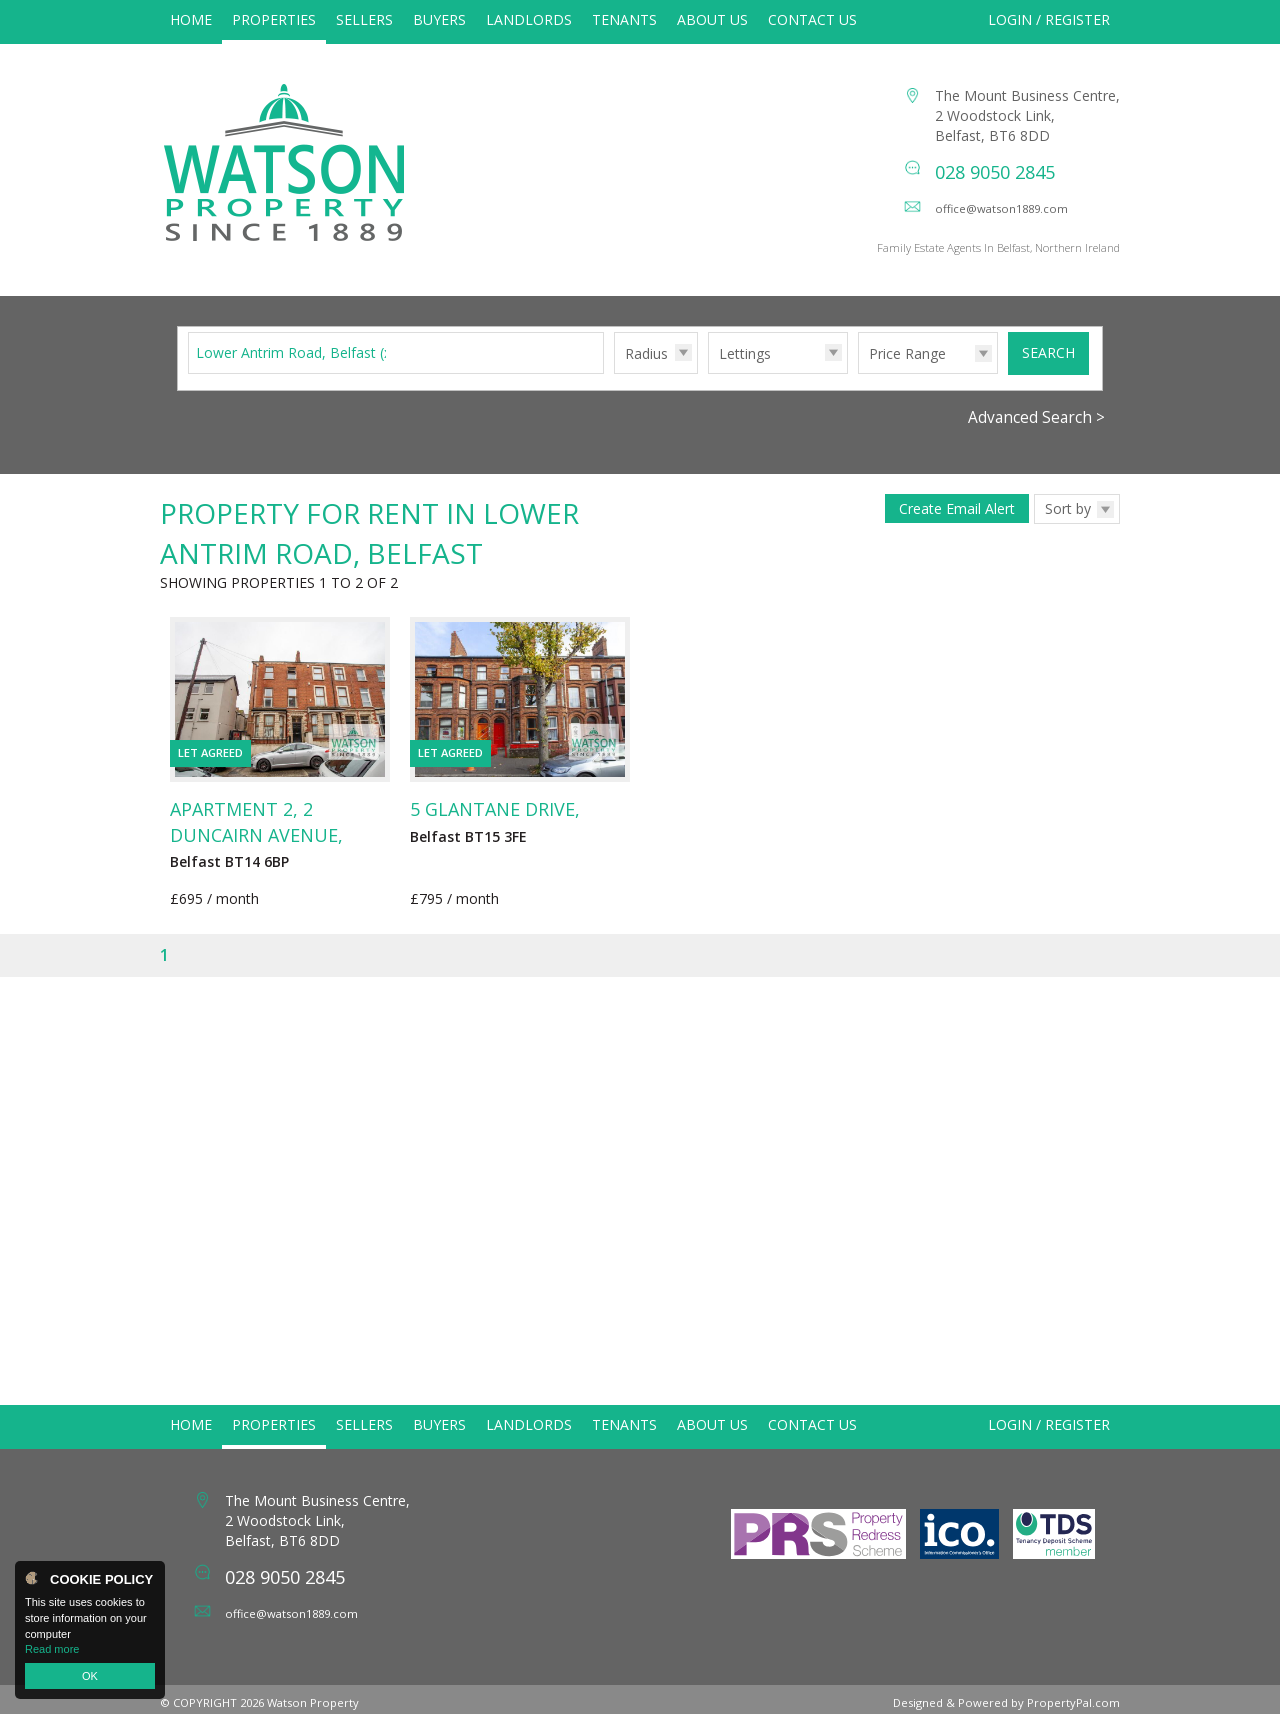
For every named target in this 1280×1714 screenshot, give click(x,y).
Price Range (907, 374)
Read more (52, 1649)
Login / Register (1049, 19)
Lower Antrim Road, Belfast (296, 373)
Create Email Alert (957, 529)
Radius (646, 374)
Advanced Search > (1036, 438)
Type (708, 393)
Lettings (745, 374)
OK (90, 1676)
